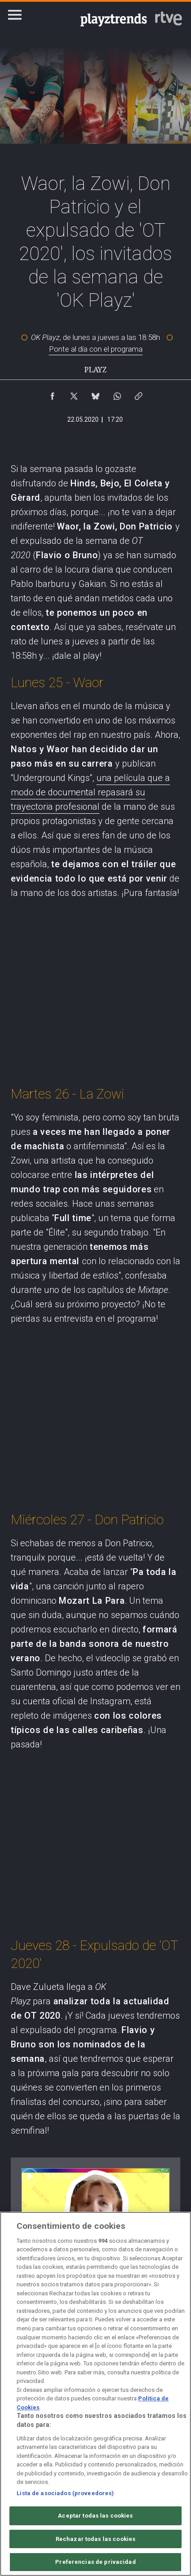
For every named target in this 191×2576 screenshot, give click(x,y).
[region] (95, 2394)
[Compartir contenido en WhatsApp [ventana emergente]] (117, 393)
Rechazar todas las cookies (95, 2539)
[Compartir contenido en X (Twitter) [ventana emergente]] (74, 393)
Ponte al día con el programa (96, 348)
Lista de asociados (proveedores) (65, 2493)
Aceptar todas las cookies (95, 2515)
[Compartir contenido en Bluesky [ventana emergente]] (95, 393)
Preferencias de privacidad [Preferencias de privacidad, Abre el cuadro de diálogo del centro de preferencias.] (95, 2561)
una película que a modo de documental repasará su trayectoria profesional (90, 792)
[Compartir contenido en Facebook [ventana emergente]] (52, 393)
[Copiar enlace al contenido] (138, 393)
